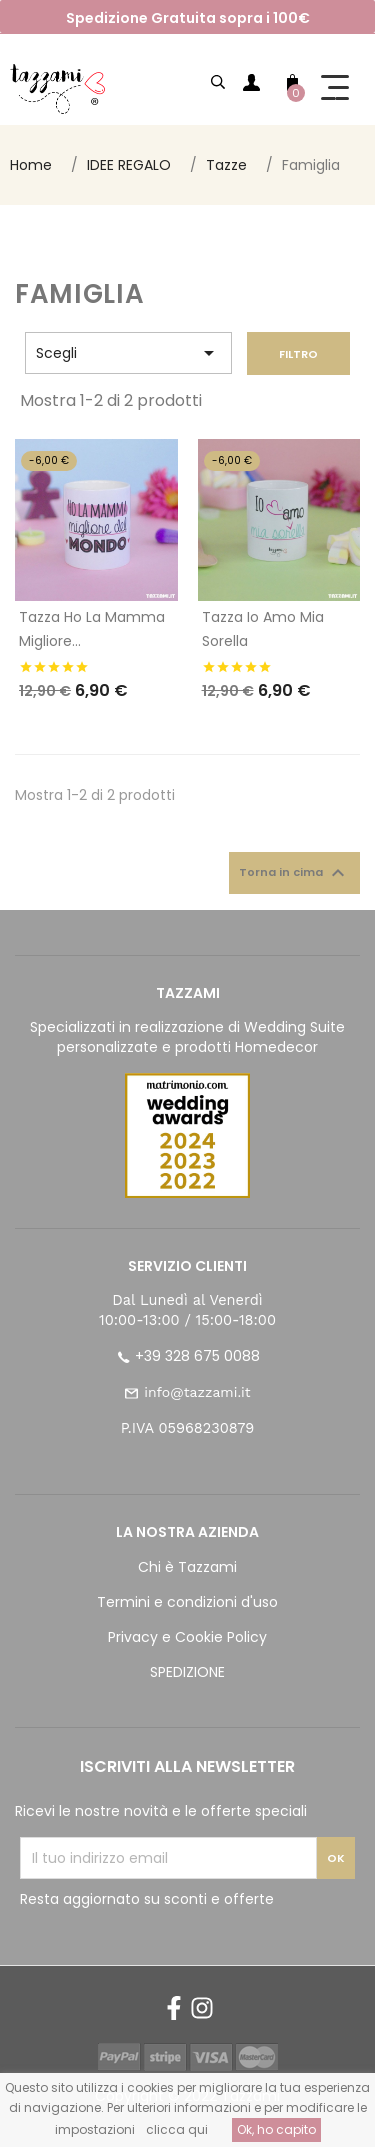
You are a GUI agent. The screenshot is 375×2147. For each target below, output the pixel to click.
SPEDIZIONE (187, 1672)
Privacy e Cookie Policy (187, 1637)
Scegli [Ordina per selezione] (128, 353)
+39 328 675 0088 (197, 1356)
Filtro (298, 354)
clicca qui (177, 2129)
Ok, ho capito (276, 2129)
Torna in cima (294, 873)
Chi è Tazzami (187, 1567)
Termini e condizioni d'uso (187, 1602)
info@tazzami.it (197, 1392)
